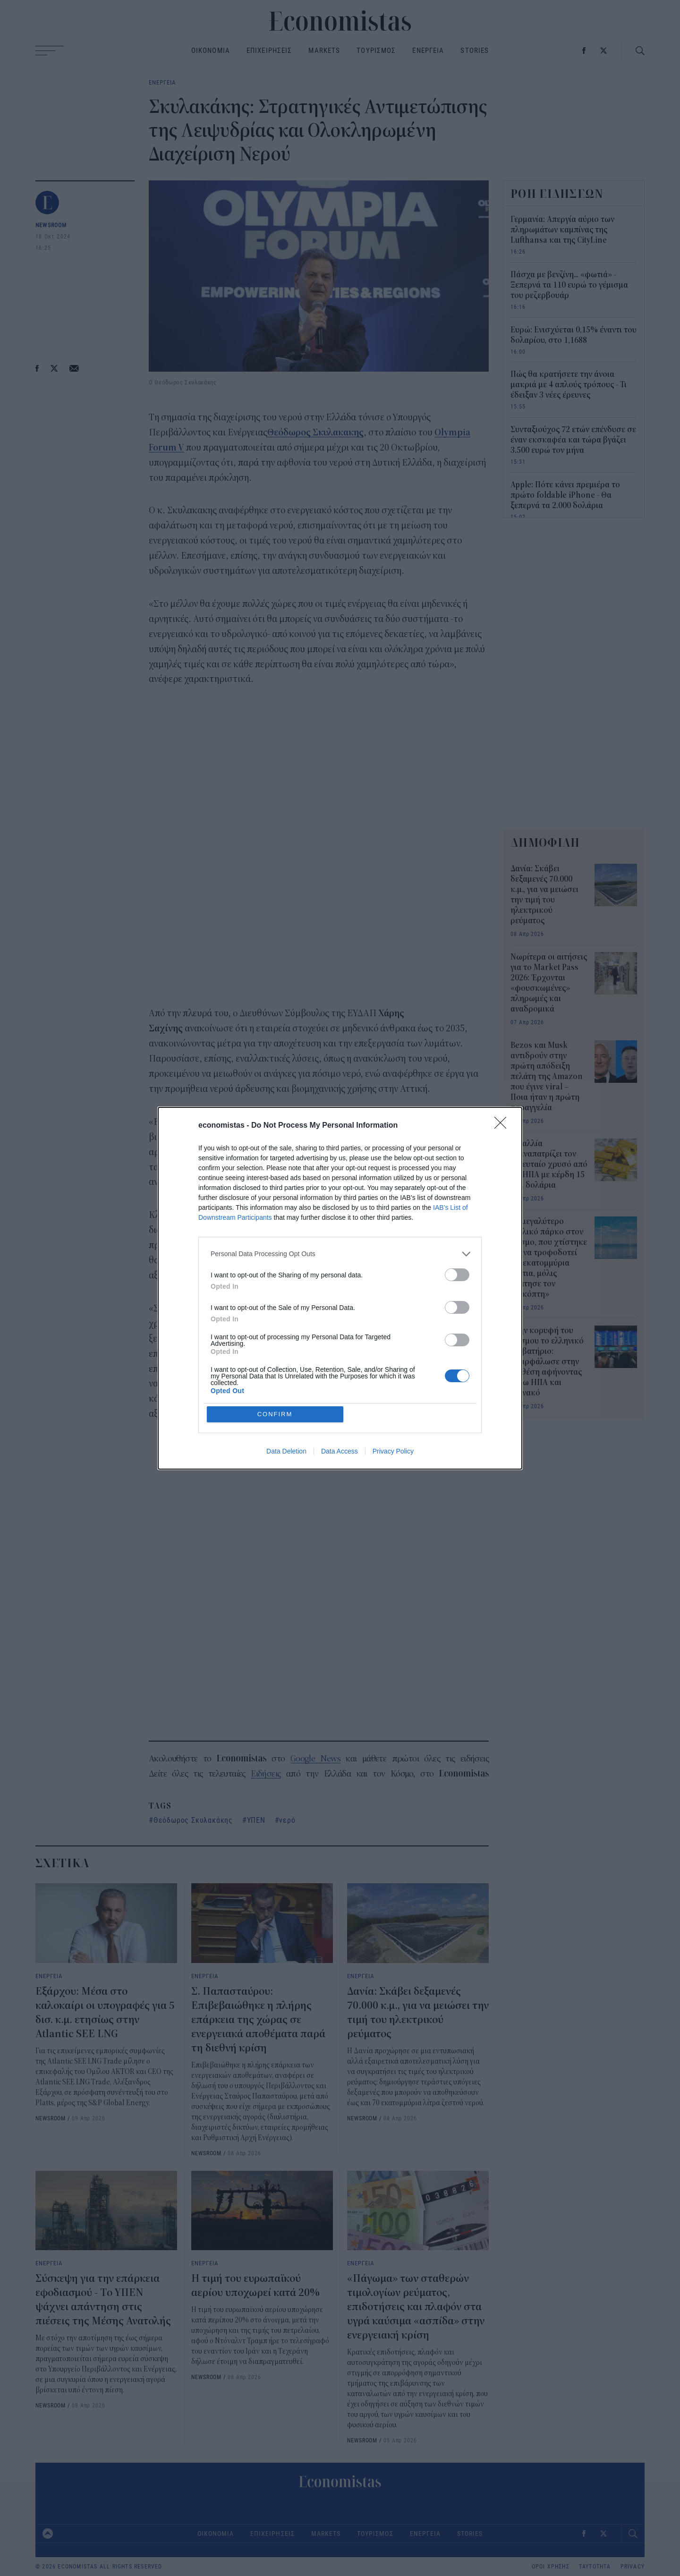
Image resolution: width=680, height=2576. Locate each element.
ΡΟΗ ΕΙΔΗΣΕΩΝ (557, 194)
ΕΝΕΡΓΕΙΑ (428, 50)
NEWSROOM (51, 225)
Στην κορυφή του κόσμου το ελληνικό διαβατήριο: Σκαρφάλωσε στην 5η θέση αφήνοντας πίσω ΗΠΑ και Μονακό (547, 1362)
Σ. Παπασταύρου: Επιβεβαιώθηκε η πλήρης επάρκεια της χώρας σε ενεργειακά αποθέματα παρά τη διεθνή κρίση (258, 2019)
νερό (287, 1820)
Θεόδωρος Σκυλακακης (315, 432)
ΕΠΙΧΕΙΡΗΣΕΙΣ (269, 50)
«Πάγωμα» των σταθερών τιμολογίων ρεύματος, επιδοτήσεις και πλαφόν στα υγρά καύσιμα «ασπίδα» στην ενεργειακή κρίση (415, 2306)
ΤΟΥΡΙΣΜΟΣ (376, 50)
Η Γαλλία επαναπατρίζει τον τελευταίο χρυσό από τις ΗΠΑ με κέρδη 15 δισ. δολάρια (548, 1164)
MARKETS (324, 50)
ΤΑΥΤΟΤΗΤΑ (595, 2566)
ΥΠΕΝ (256, 1820)
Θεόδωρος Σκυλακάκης (193, 1820)
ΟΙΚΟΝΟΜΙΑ (210, 50)
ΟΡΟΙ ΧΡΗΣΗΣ (551, 2566)
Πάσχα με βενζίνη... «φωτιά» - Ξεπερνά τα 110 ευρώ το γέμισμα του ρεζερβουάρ (569, 285)
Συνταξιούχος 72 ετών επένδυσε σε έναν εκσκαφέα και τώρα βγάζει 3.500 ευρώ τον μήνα (573, 440)
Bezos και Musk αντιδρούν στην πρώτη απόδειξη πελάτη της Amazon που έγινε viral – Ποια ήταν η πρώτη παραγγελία (546, 1077)
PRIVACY (632, 2566)
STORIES (474, 50)
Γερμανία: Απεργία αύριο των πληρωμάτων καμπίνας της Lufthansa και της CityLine (562, 230)
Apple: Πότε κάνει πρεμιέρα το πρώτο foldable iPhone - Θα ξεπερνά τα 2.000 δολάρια (565, 495)
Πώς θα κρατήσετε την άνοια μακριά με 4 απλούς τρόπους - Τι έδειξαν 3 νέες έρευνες (568, 385)
